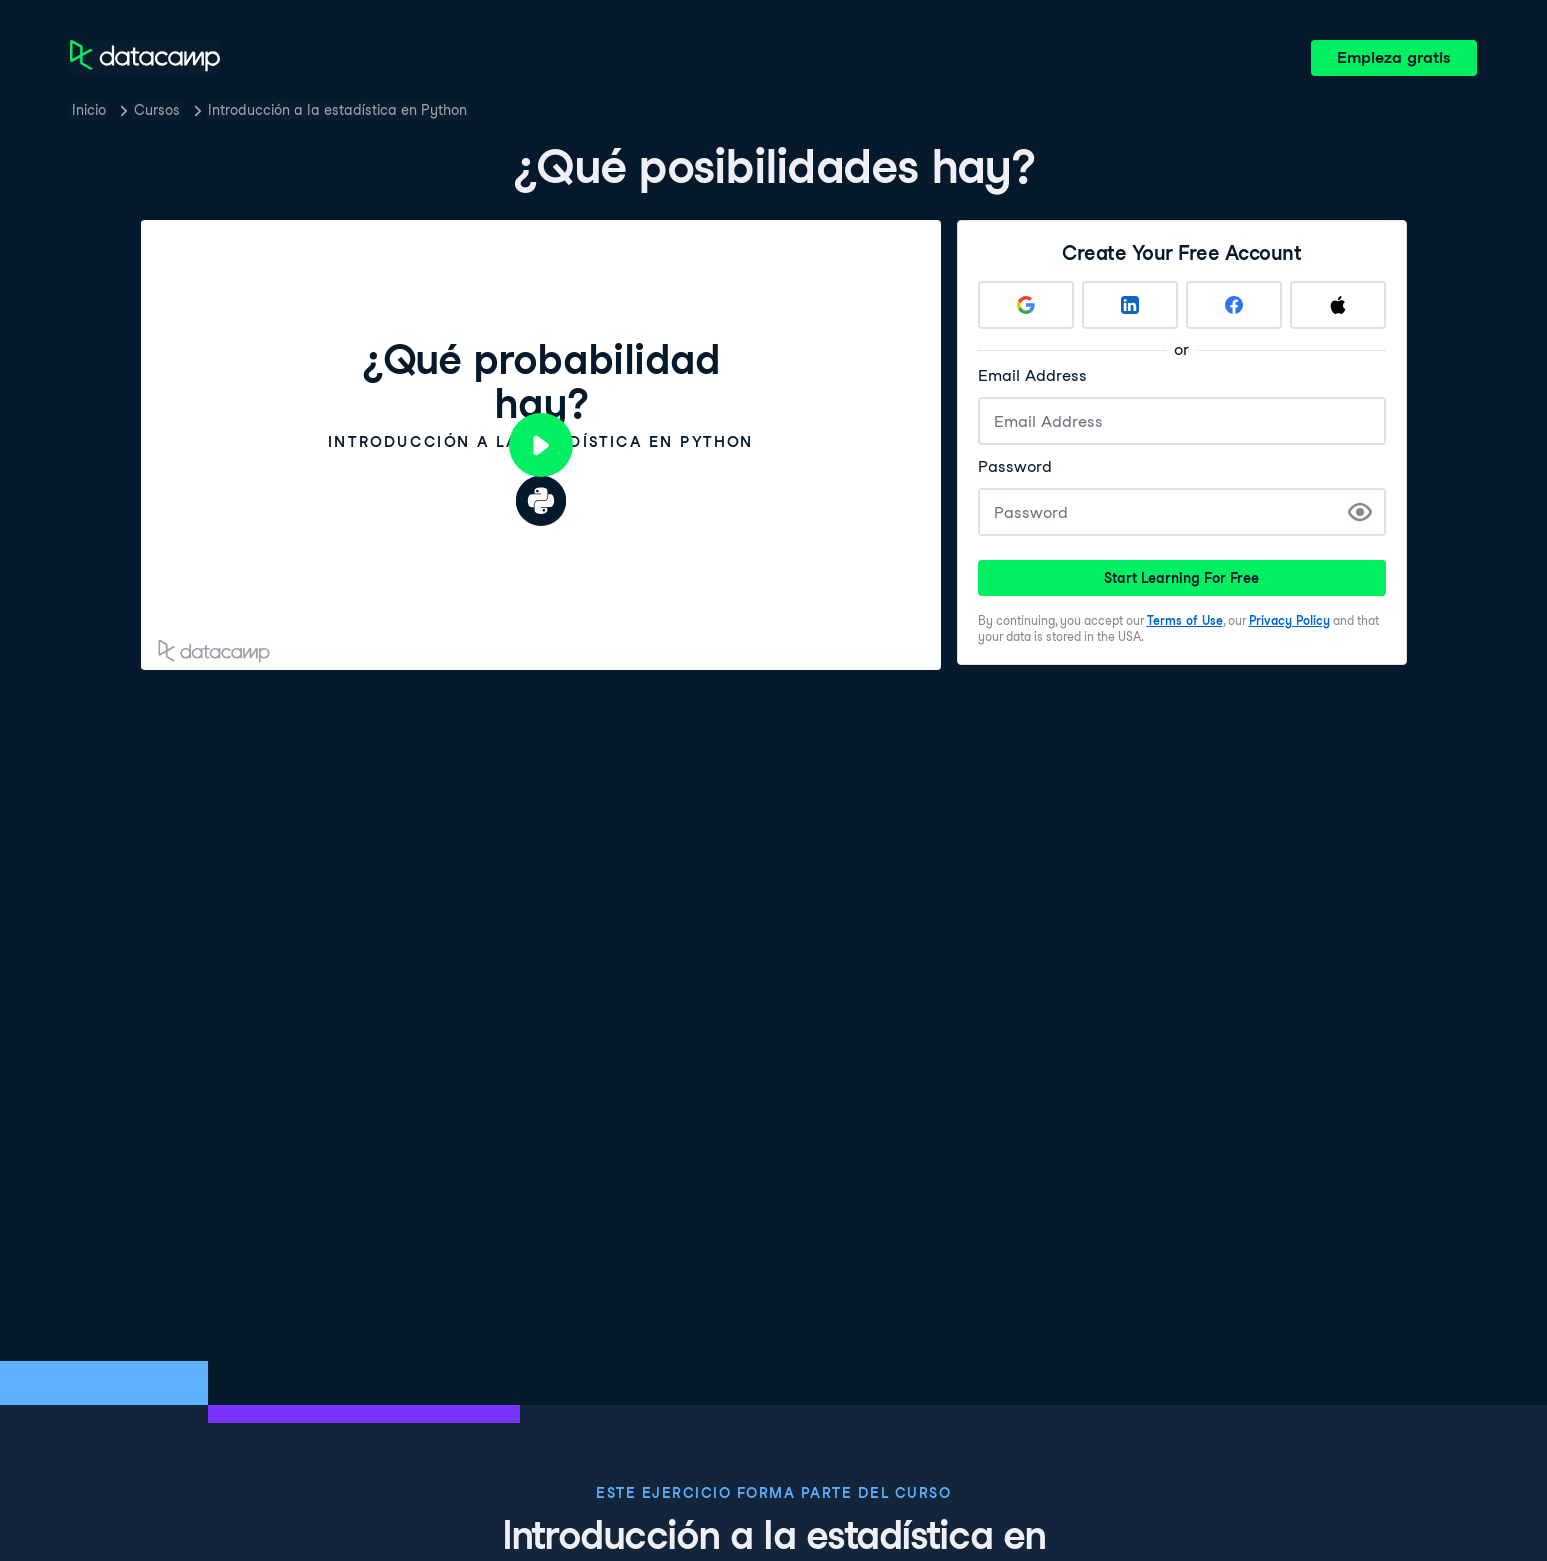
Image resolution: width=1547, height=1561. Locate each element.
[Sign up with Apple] (1338, 305)
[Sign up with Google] (1026, 305)
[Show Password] (1360, 512)
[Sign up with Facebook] (1234, 305)
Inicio (89, 110)
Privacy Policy (1289, 620)
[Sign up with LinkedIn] (1130, 305)
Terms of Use (1185, 620)
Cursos (157, 110)
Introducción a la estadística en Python (337, 110)
